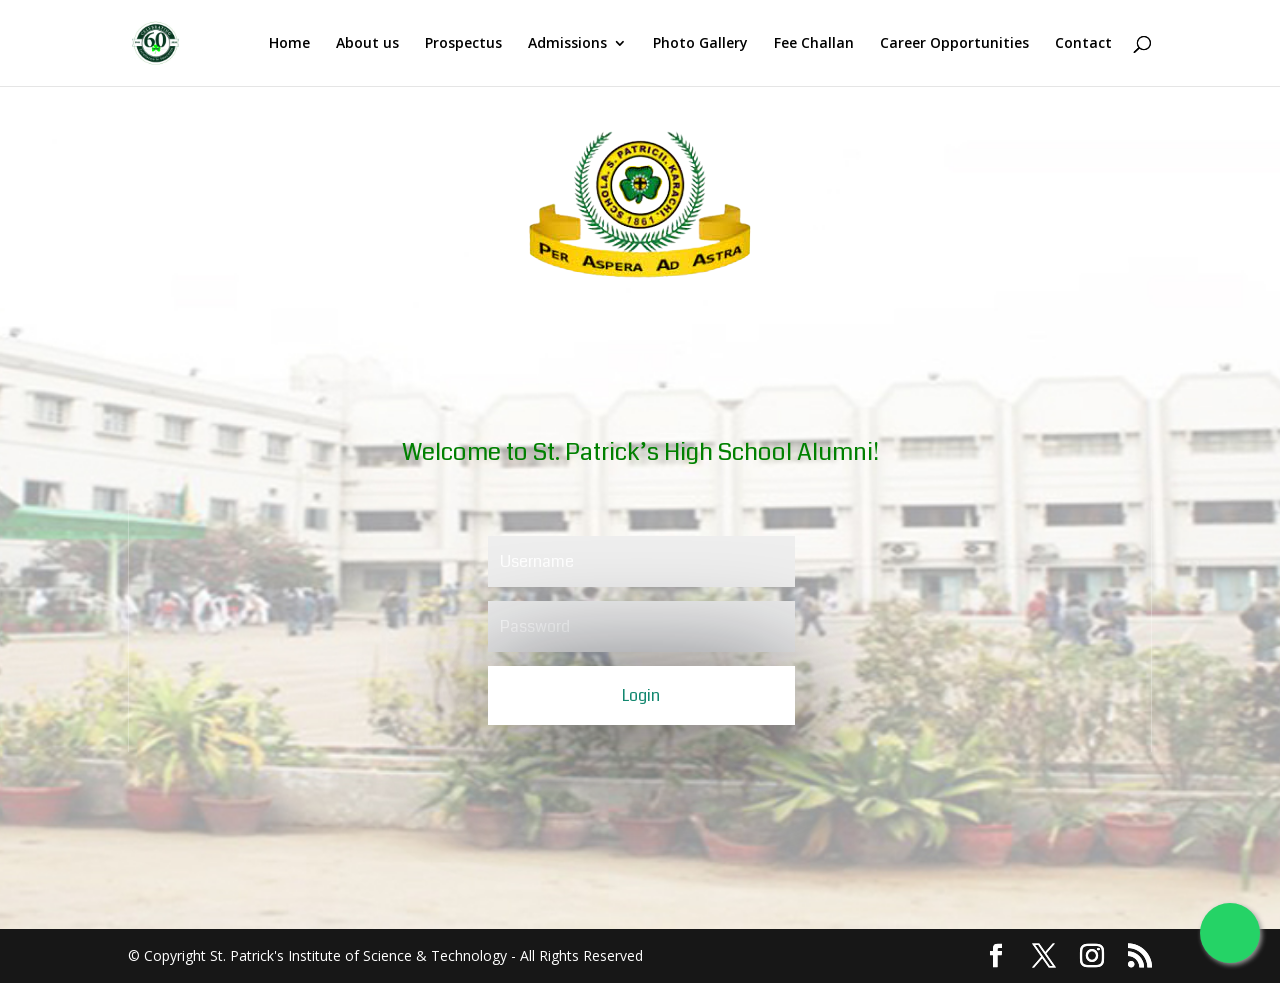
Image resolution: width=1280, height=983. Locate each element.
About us (367, 44)
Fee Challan (814, 44)
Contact (1083, 44)
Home (289, 44)
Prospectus (463, 44)
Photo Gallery (700, 44)
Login (641, 695)
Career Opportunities (954, 44)
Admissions (567, 44)
